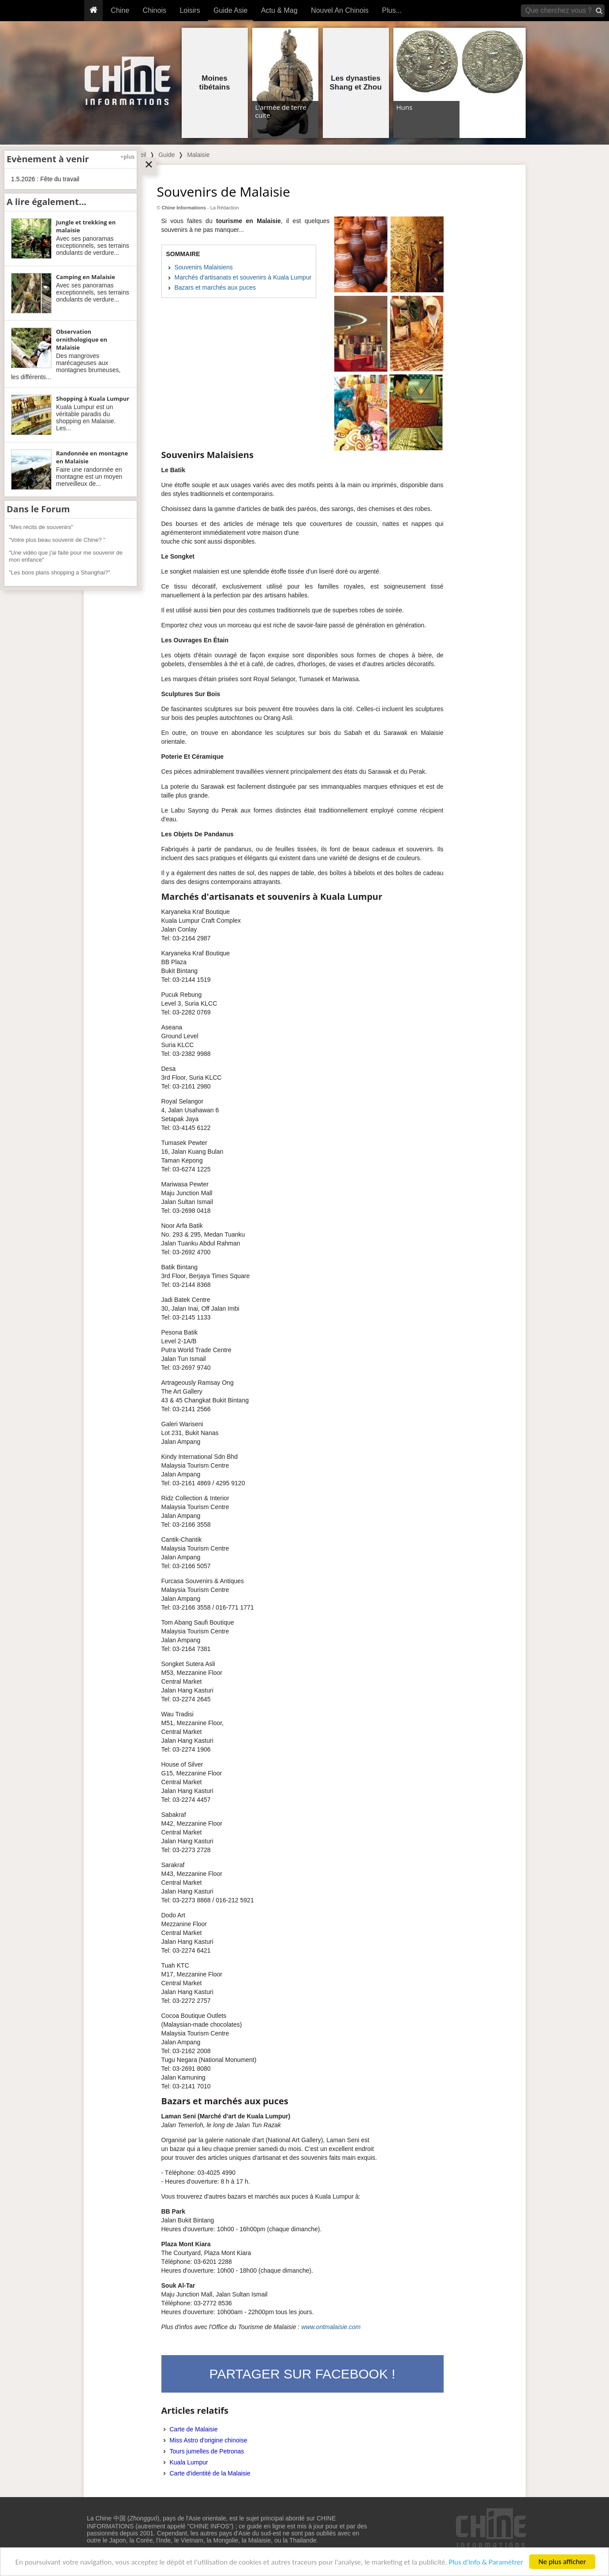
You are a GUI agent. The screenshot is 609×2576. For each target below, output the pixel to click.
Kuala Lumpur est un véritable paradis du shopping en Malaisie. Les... (86, 417)
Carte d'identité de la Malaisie (210, 2473)
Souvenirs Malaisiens (204, 267)
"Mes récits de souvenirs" (41, 527)
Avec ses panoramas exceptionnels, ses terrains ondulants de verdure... (92, 245)
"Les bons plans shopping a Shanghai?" (59, 572)
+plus (127, 156)
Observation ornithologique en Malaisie (81, 339)
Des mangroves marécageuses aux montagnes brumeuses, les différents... (65, 366)
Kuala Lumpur (189, 2462)
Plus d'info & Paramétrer (486, 2563)
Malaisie (198, 154)
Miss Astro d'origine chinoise (208, 2440)
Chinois (154, 10)
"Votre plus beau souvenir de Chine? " (57, 540)
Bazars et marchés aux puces (215, 287)
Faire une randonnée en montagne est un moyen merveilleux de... (89, 476)
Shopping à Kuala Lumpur (92, 399)
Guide (166, 154)
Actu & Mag (279, 10)
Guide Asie (230, 10)
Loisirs (189, 10)
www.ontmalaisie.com (331, 2326)
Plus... (391, 10)
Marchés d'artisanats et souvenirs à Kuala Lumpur (243, 277)
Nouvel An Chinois (340, 10)
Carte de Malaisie (194, 2429)
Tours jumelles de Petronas (207, 2451)
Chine (120, 10)
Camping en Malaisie (85, 277)
